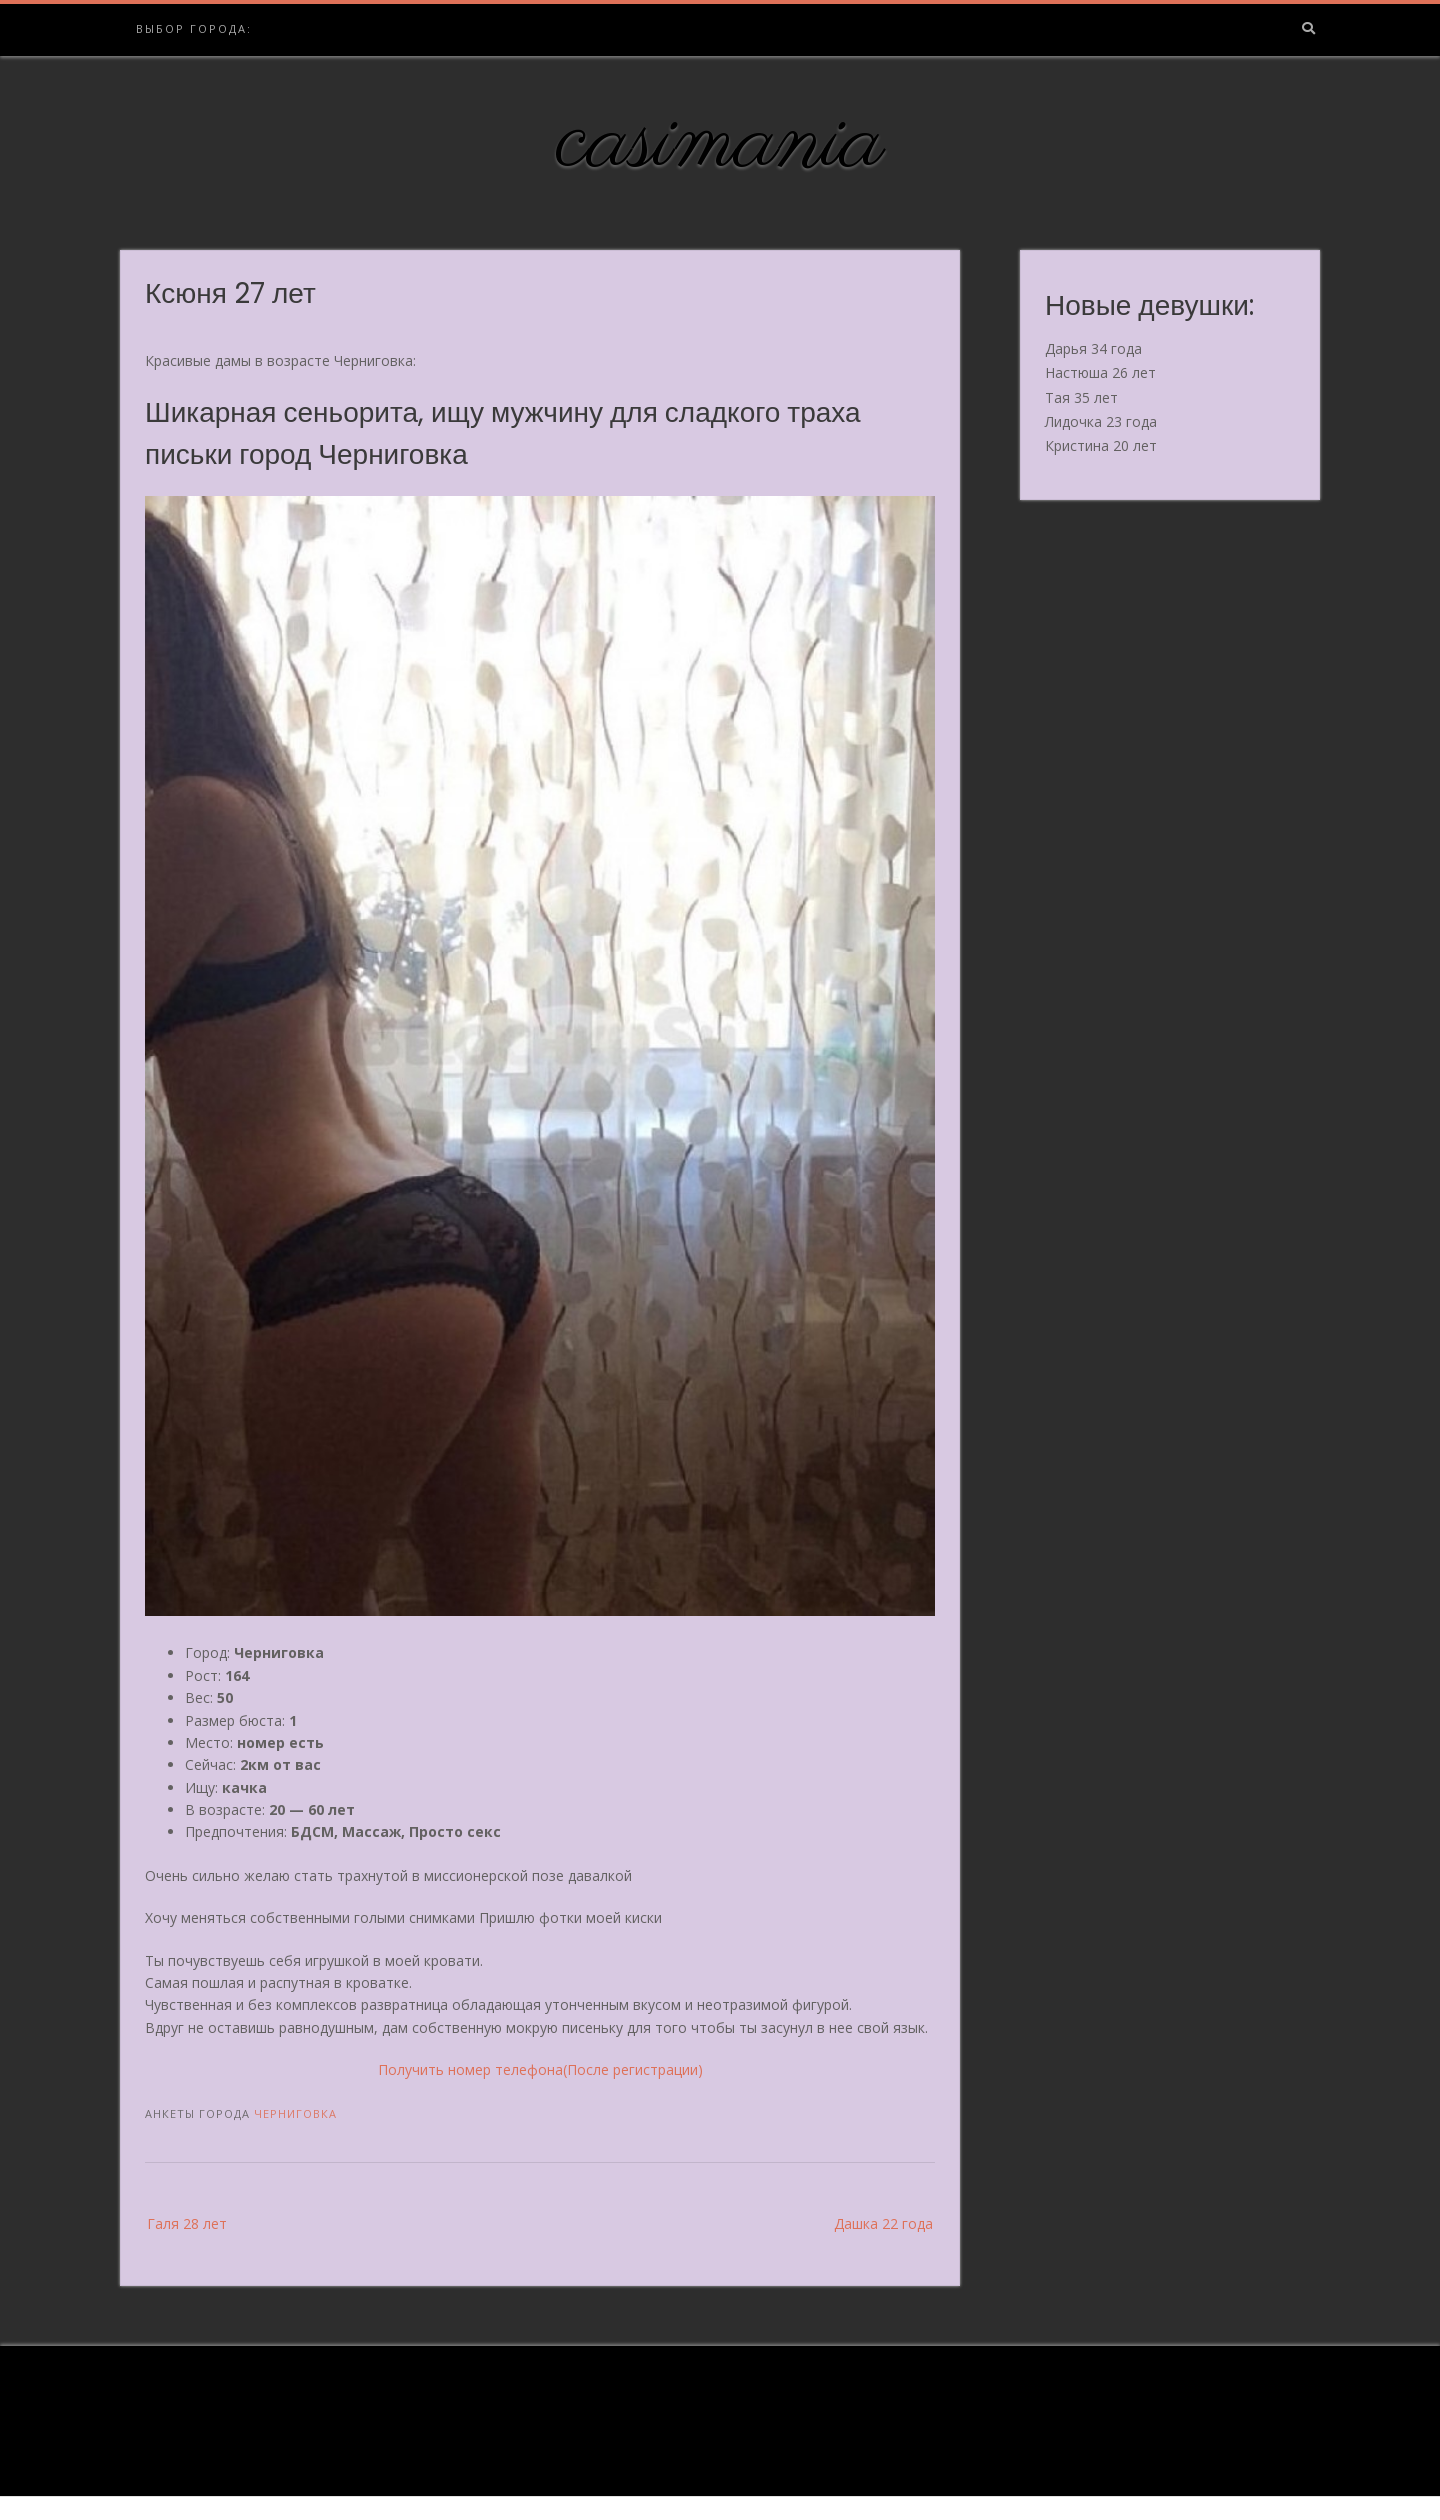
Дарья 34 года (1093, 348)
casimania (720, 143)
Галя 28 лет (187, 2223)
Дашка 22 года (883, 2223)
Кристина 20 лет (1101, 445)
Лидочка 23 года (1101, 421)
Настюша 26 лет (1100, 372)
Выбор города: (194, 28)
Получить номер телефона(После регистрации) (540, 2069)
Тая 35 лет (1081, 397)
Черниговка (295, 2113)
